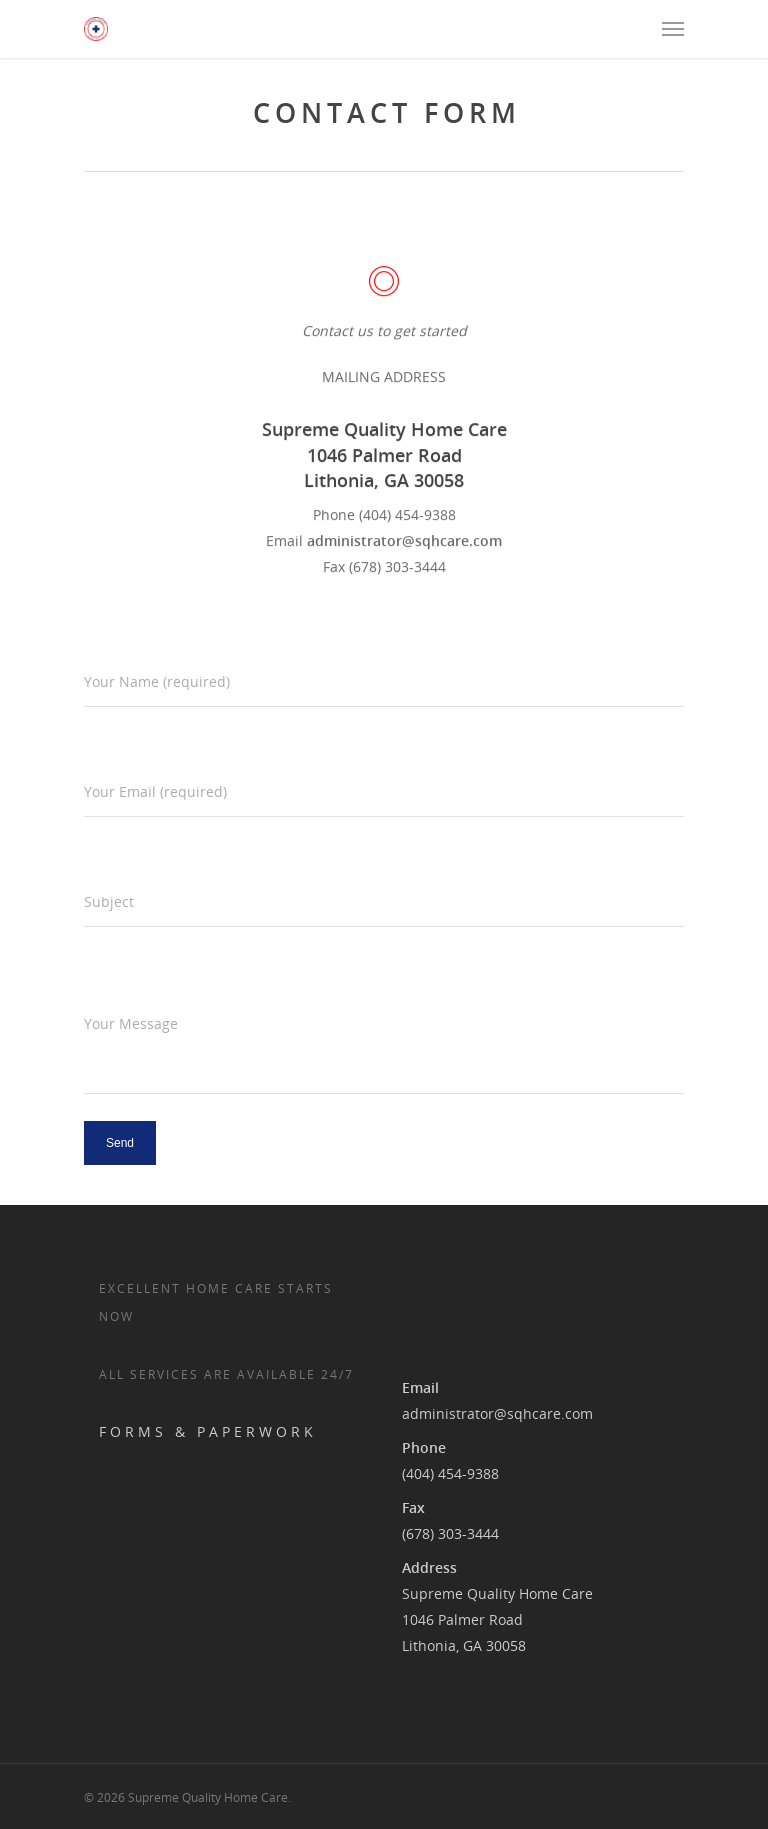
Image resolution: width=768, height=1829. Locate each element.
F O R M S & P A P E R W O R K (206, 1431)
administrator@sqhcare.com (497, 1413)
